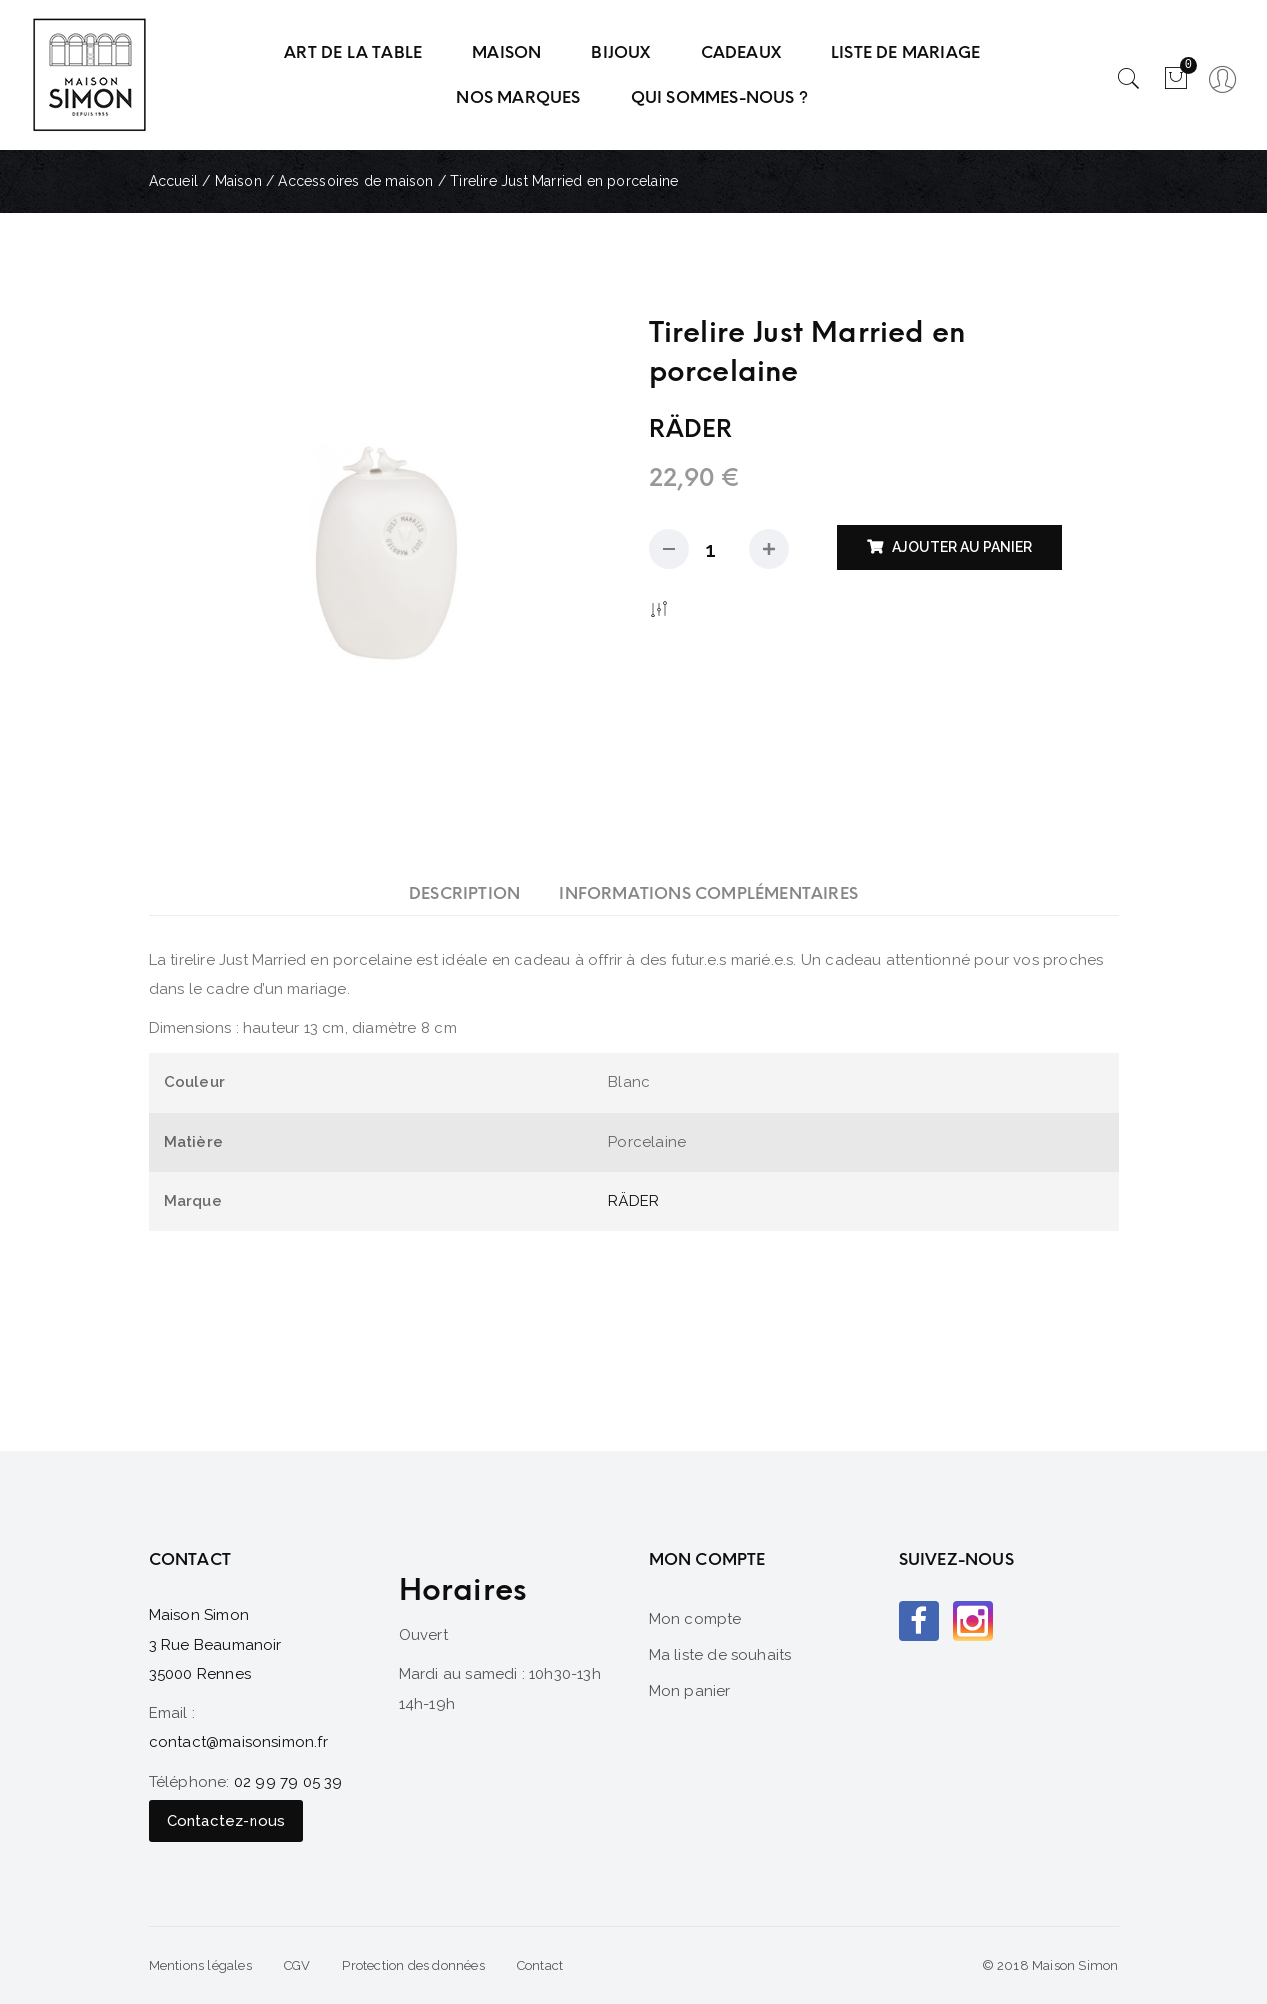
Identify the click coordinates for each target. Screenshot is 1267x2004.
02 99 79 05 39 (288, 1782)
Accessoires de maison (355, 181)
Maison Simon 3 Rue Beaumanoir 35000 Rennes (215, 1644)
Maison (238, 181)
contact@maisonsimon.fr (238, 1742)
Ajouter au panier (962, 547)
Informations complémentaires (708, 893)
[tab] (464, 893)
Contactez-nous (226, 1821)
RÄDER (633, 1201)
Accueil (173, 181)
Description (464, 893)
